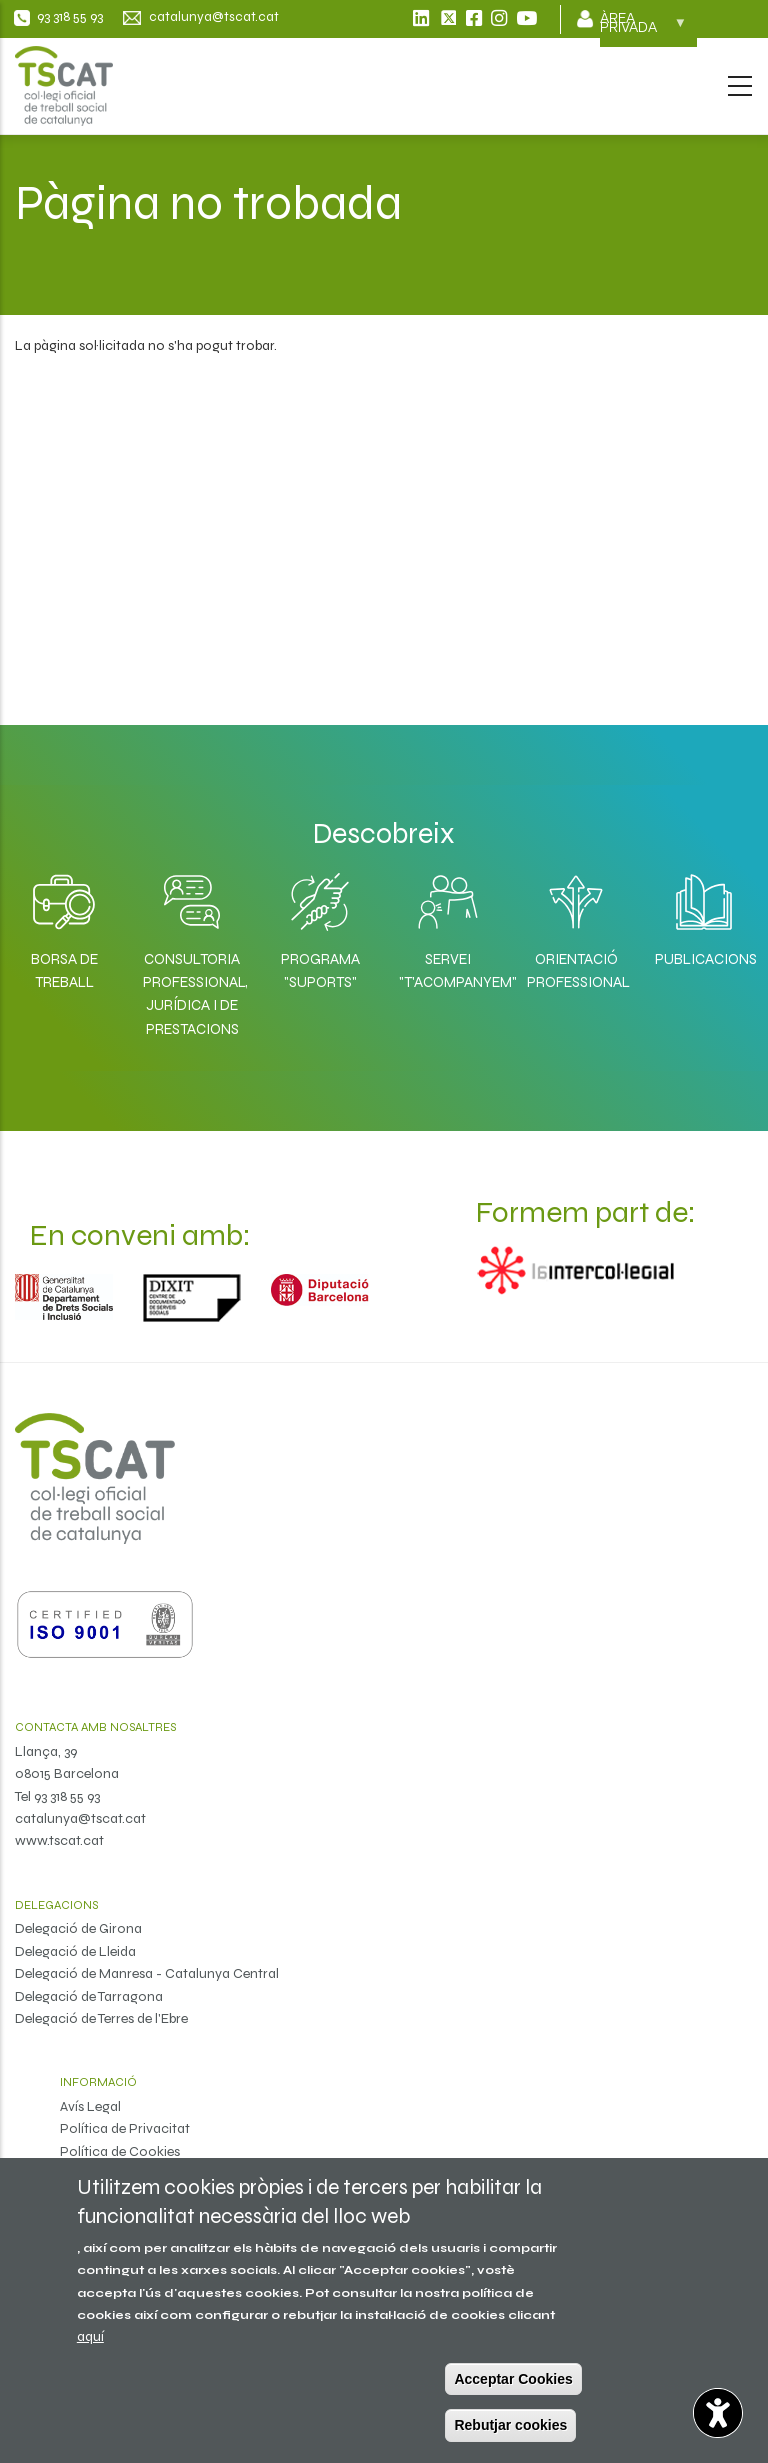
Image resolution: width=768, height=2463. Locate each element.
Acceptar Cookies (513, 2379)
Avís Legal (90, 2106)
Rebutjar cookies (510, 2425)
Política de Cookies (120, 2151)
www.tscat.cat (59, 1840)
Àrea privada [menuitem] (643, 29)
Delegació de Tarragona (89, 1996)
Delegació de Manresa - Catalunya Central (147, 1973)
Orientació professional (576, 970)
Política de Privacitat (125, 2128)
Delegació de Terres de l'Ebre (101, 2018)
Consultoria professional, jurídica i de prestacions (192, 994)
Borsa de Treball (64, 970)
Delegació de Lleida (75, 1951)
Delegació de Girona (78, 1928)
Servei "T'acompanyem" (448, 970)
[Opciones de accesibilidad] (718, 2413)
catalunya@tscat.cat (80, 1818)
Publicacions (704, 959)
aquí (90, 2336)
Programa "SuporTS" (320, 970)
